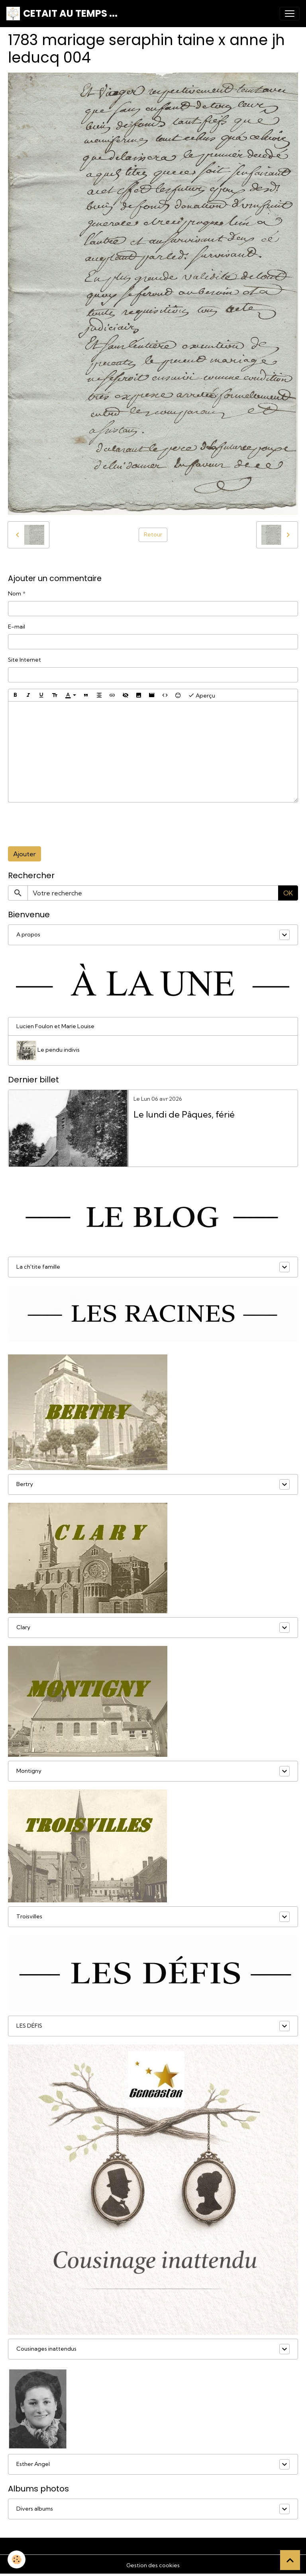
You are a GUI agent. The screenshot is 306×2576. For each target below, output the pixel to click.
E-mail (16, 626)
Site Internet (24, 659)
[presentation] (68, 824)
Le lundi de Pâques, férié (184, 1114)
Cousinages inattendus (46, 2348)
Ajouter (24, 854)
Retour (153, 534)
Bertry (24, 1484)
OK (288, 893)
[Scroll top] (290, 2560)
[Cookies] (17, 2559)
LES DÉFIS (29, 2025)
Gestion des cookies (153, 2565)
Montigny (28, 1770)
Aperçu (201, 695)
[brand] (62, 13)
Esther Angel (33, 2464)
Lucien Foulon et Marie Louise (55, 1026)
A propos (28, 934)
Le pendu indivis (48, 1050)
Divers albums (34, 2508)
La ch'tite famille (38, 1266)
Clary (23, 1627)
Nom (14, 593)
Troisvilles (29, 1916)
